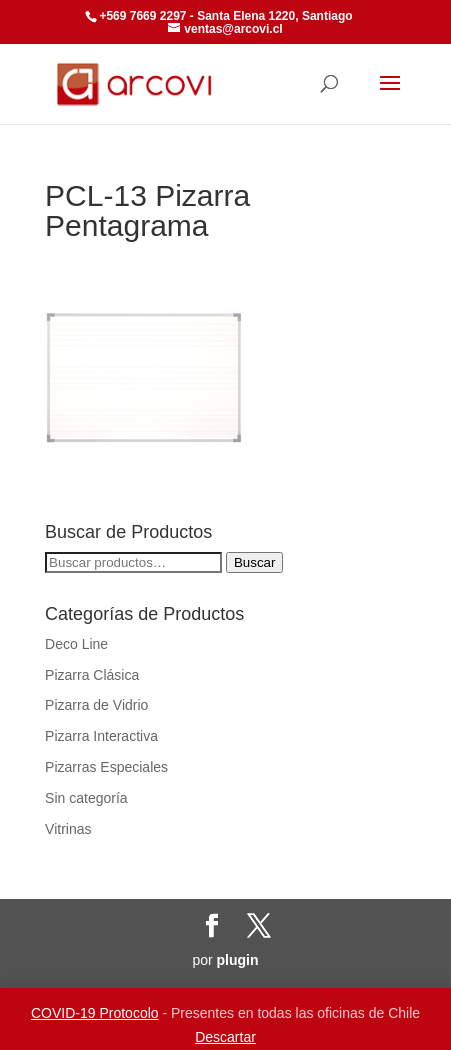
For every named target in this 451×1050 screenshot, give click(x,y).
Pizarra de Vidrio (96, 705)
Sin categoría (86, 798)
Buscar (254, 562)
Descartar (225, 1037)
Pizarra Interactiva (101, 736)
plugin (238, 960)
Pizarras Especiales (106, 767)
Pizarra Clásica (92, 675)
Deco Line (76, 644)
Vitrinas (68, 829)
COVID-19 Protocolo (95, 1013)
